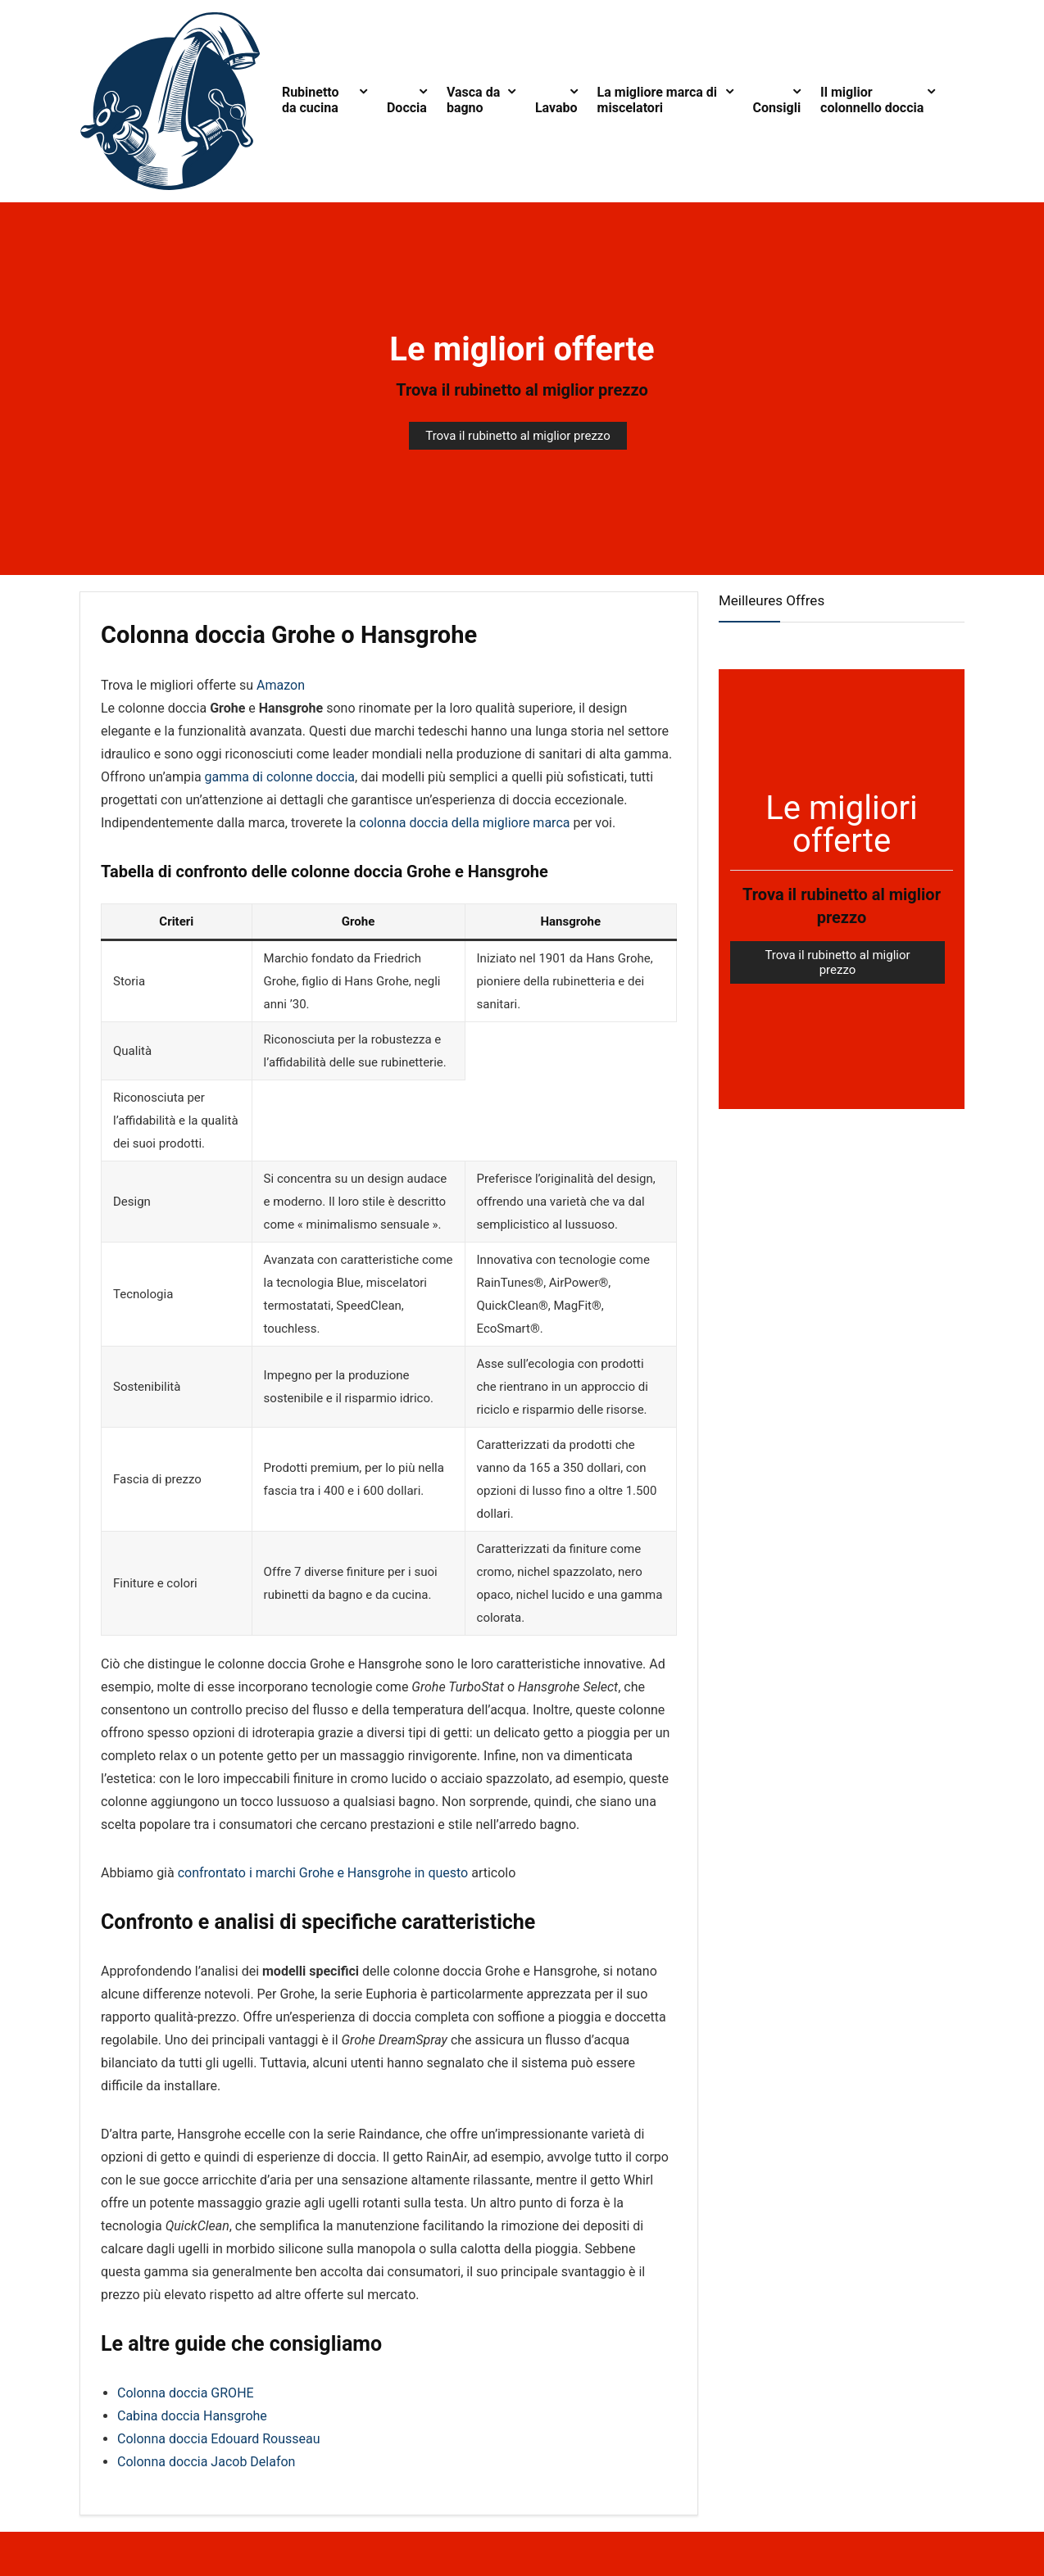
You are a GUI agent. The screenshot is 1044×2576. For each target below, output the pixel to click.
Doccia (407, 107)
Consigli (777, 107)
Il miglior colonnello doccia (872, 99)
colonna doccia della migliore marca (465, 823)
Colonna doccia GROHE (185, 2393)
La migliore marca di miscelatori (657, 99)
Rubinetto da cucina (310, 99)
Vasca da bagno (473, 99)
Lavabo (556, 107)
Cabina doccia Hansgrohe (192, 2416)
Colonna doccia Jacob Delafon (206, 2462)
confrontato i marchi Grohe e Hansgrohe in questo (323, 1873)
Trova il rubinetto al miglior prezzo (522, 390)
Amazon (280, 685)
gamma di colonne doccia (280, 777)
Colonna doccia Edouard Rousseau (218, 2439)
